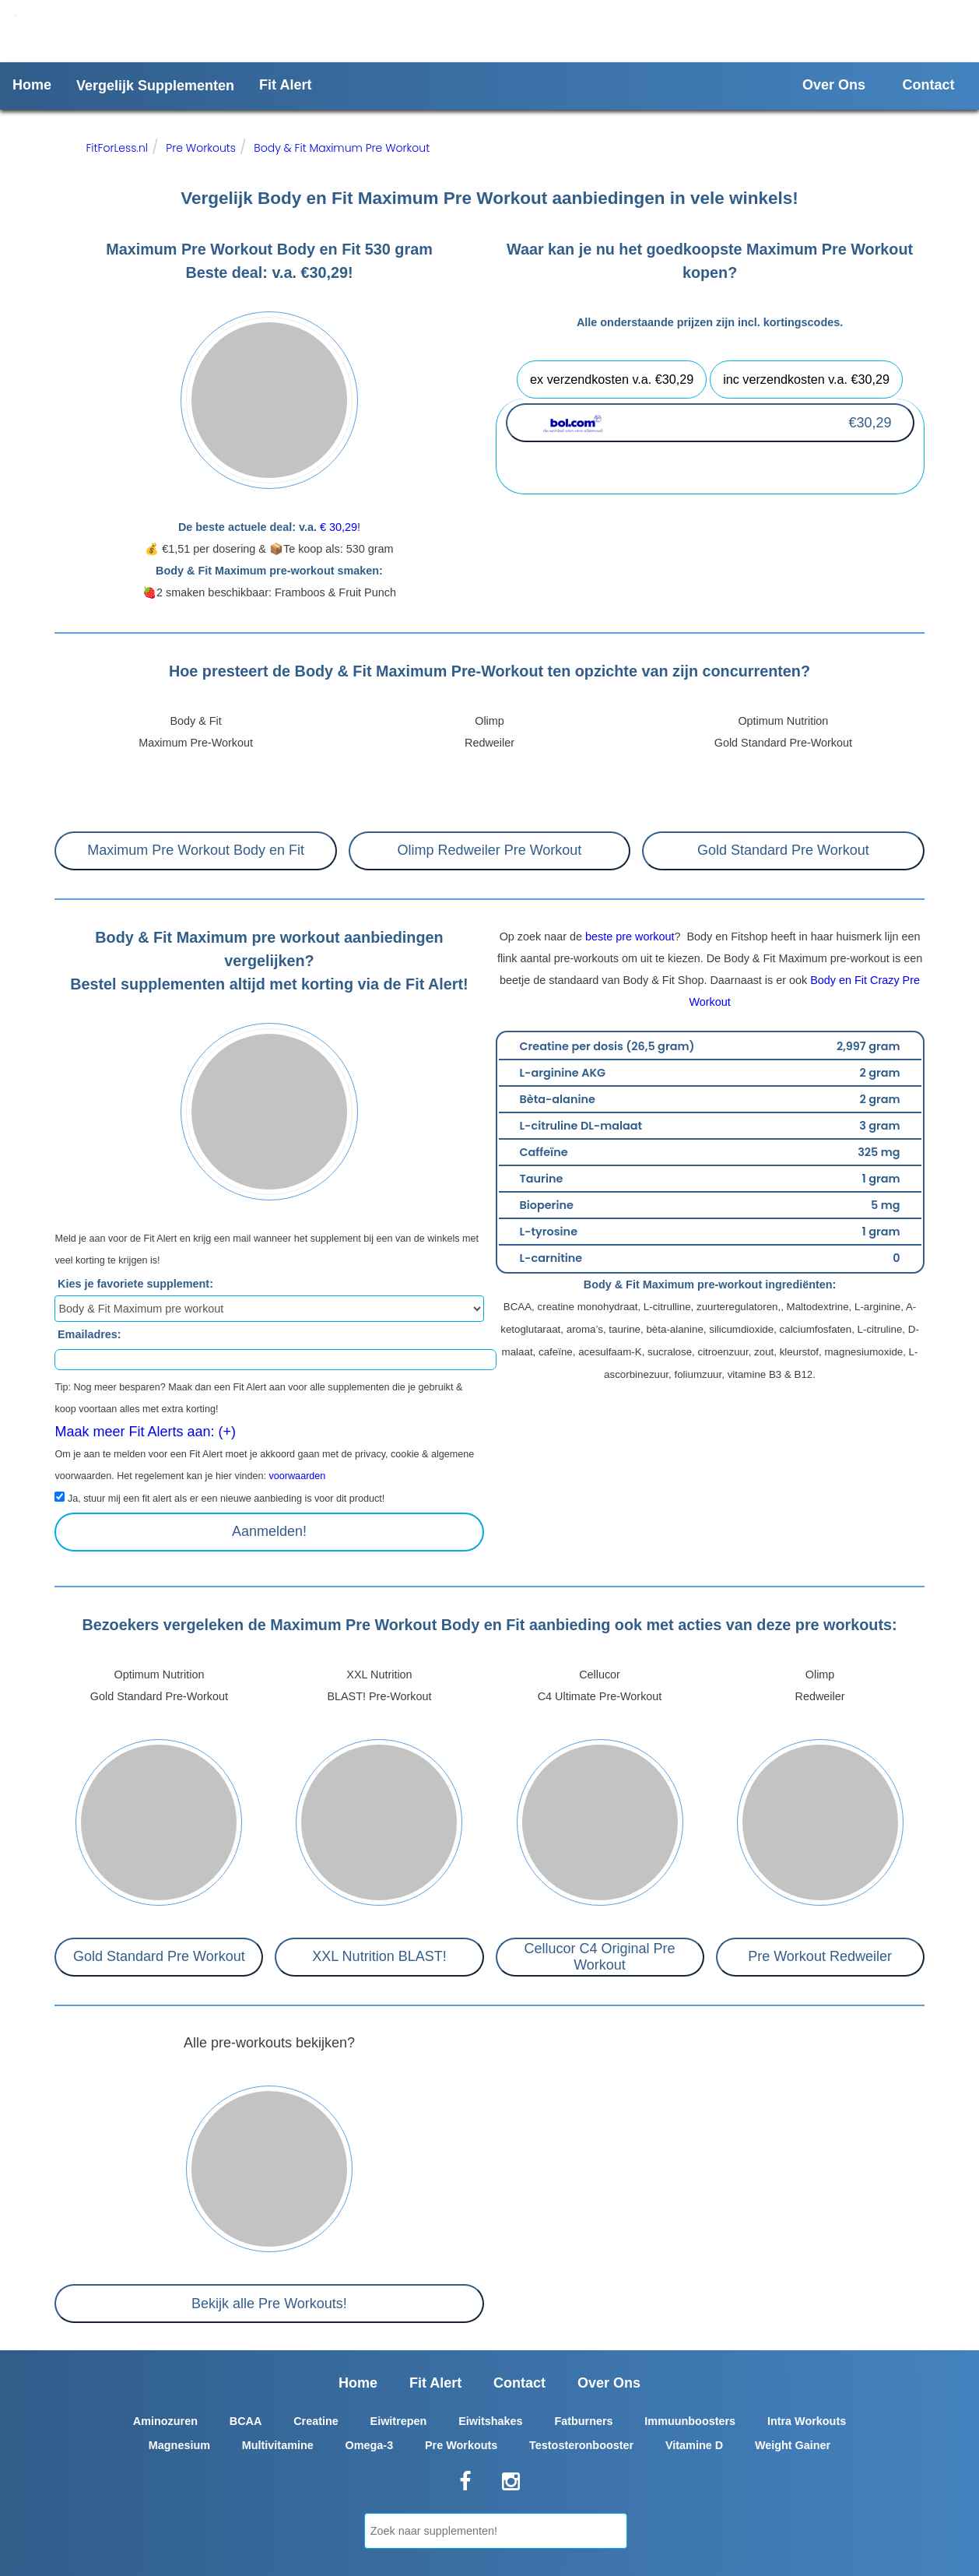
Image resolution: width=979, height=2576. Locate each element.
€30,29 (870, 423)
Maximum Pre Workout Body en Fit (195, 850)
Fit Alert (285, 85)
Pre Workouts (201, 148)
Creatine (316, 2421)
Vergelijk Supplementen (155, 85)
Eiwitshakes (490, 2421)
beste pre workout (629, 936)
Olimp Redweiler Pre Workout (490, 850)
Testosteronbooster (581, 2445)
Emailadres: (89, 1334)
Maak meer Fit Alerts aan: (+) (145, 1431)
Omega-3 (370, 2445)
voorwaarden (297, 1476)
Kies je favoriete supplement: (135, 1283)
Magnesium (179, 2445)
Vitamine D (694, 2445)
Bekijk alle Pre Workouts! (269, 2303)
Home (31, 85)
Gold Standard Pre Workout (783, 850)
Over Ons (833, 85)
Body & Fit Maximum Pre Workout (342, 148)
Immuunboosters (689, 2421)
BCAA (246, 2421)
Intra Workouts (806, 2421)
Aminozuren (165, 2421)
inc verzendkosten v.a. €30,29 (806, 379)
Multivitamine (278, 2445)
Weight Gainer (792, 2445)
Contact (929, 85)
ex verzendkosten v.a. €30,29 (611, 379)
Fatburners (583, 2421)
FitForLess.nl (117, 148)
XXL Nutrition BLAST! (379, 1956)
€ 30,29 (338, 527)
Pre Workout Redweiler (820, 1956)
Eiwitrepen (398, 2421)
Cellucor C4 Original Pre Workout (599, 1957)
